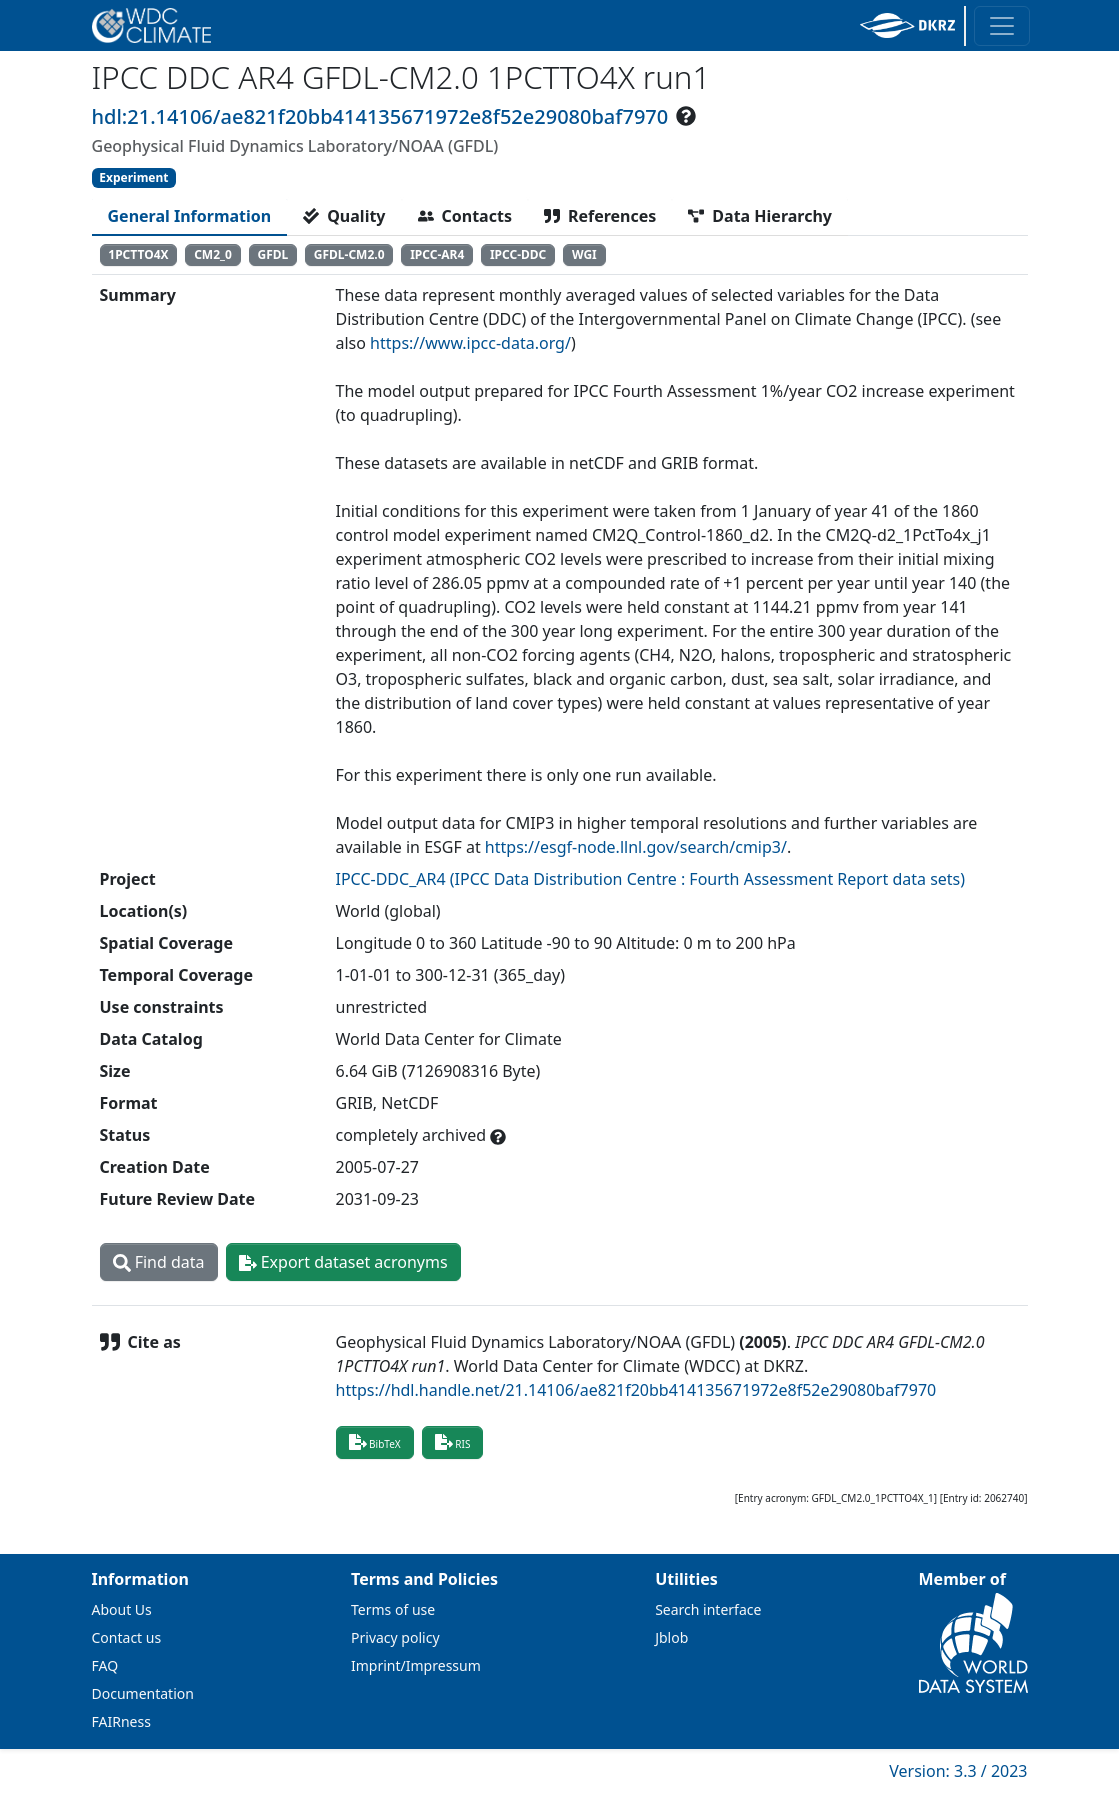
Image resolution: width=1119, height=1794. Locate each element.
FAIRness (121, 1721)
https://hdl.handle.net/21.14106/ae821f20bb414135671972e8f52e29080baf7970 (636, 1390)
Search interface (708, 1609)
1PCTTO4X (138, 254)
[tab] (190, 216)
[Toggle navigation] (1002, 26)
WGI (584, 254)
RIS (453, 1442)
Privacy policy (395, 1637)
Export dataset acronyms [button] (343, 1262)
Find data (159, 1262)
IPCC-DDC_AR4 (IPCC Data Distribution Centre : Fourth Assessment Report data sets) (651, 879)
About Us (122, 1609)
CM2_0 (213, 254)
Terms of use (393, 1609)
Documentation (143, 1693)
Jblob (671, 1637)
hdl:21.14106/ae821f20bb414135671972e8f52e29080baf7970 (380, 116)
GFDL (272, 254)
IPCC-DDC (518, 254)
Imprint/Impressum (416, 1665)
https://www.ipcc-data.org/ (470, 343)
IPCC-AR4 (437, 254)
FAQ (105, 1665)
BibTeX (375, 1442)
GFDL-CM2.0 (349, 254)
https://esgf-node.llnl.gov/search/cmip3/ (636, 847)
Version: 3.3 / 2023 (958, 1771)
